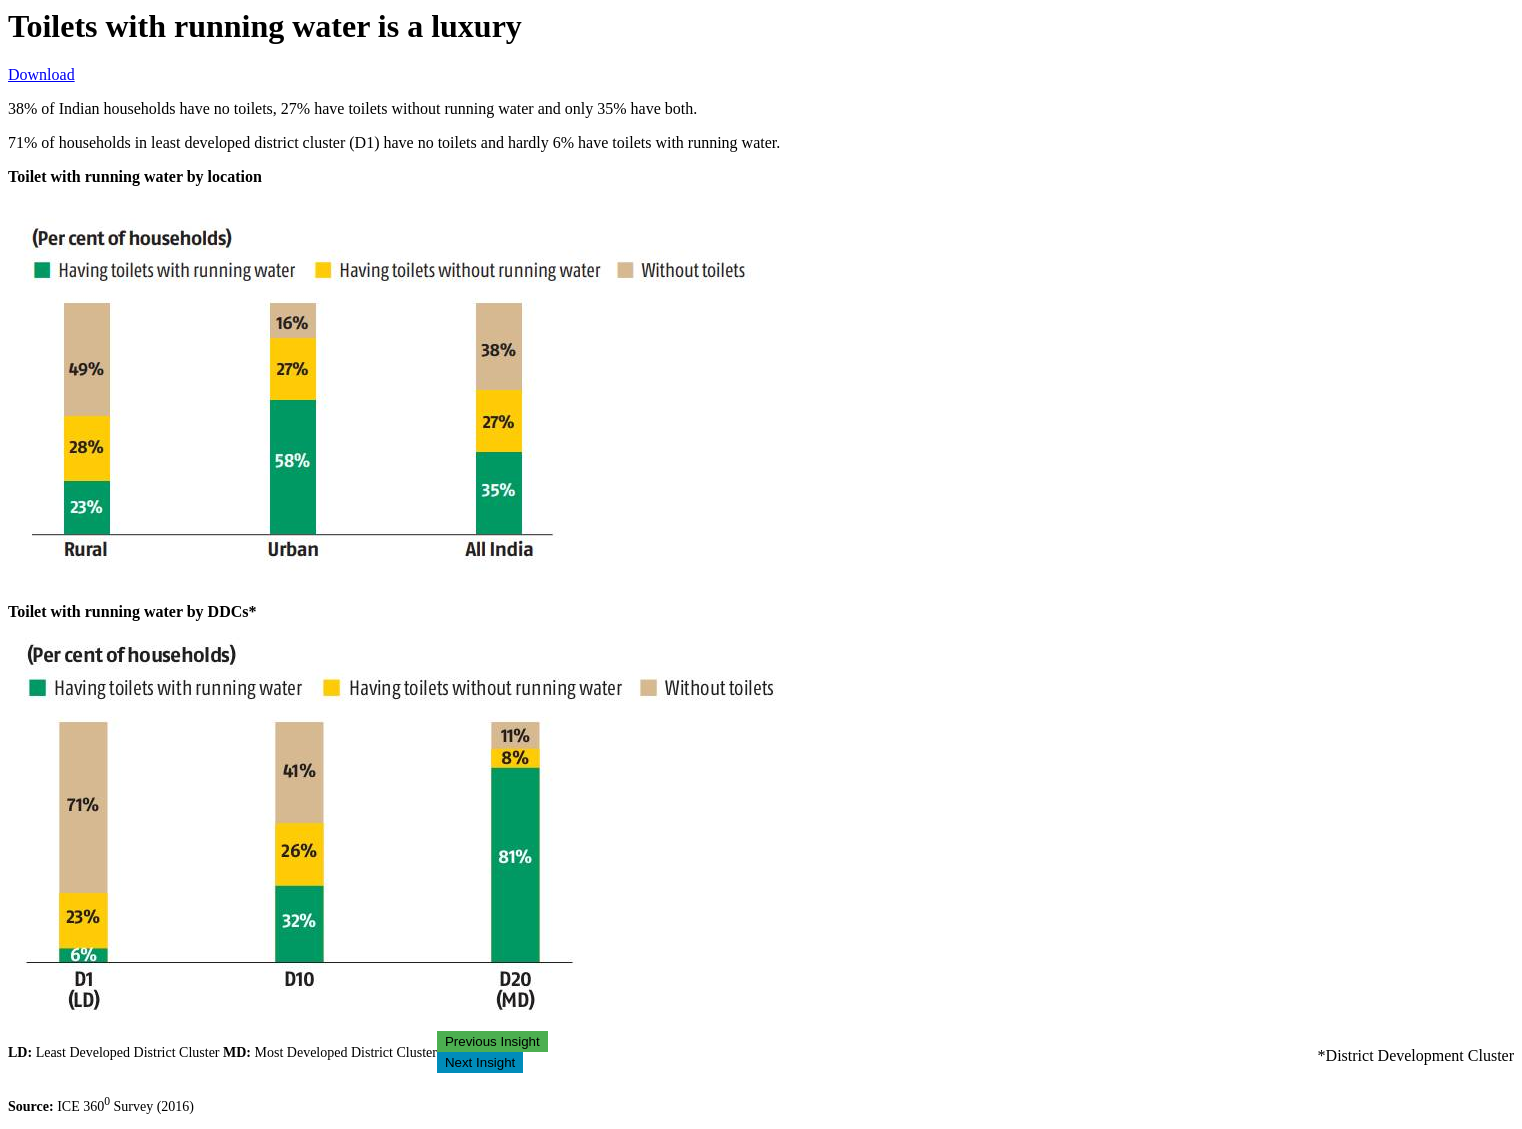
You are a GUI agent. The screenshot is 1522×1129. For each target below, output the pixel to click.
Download (41, 74)
